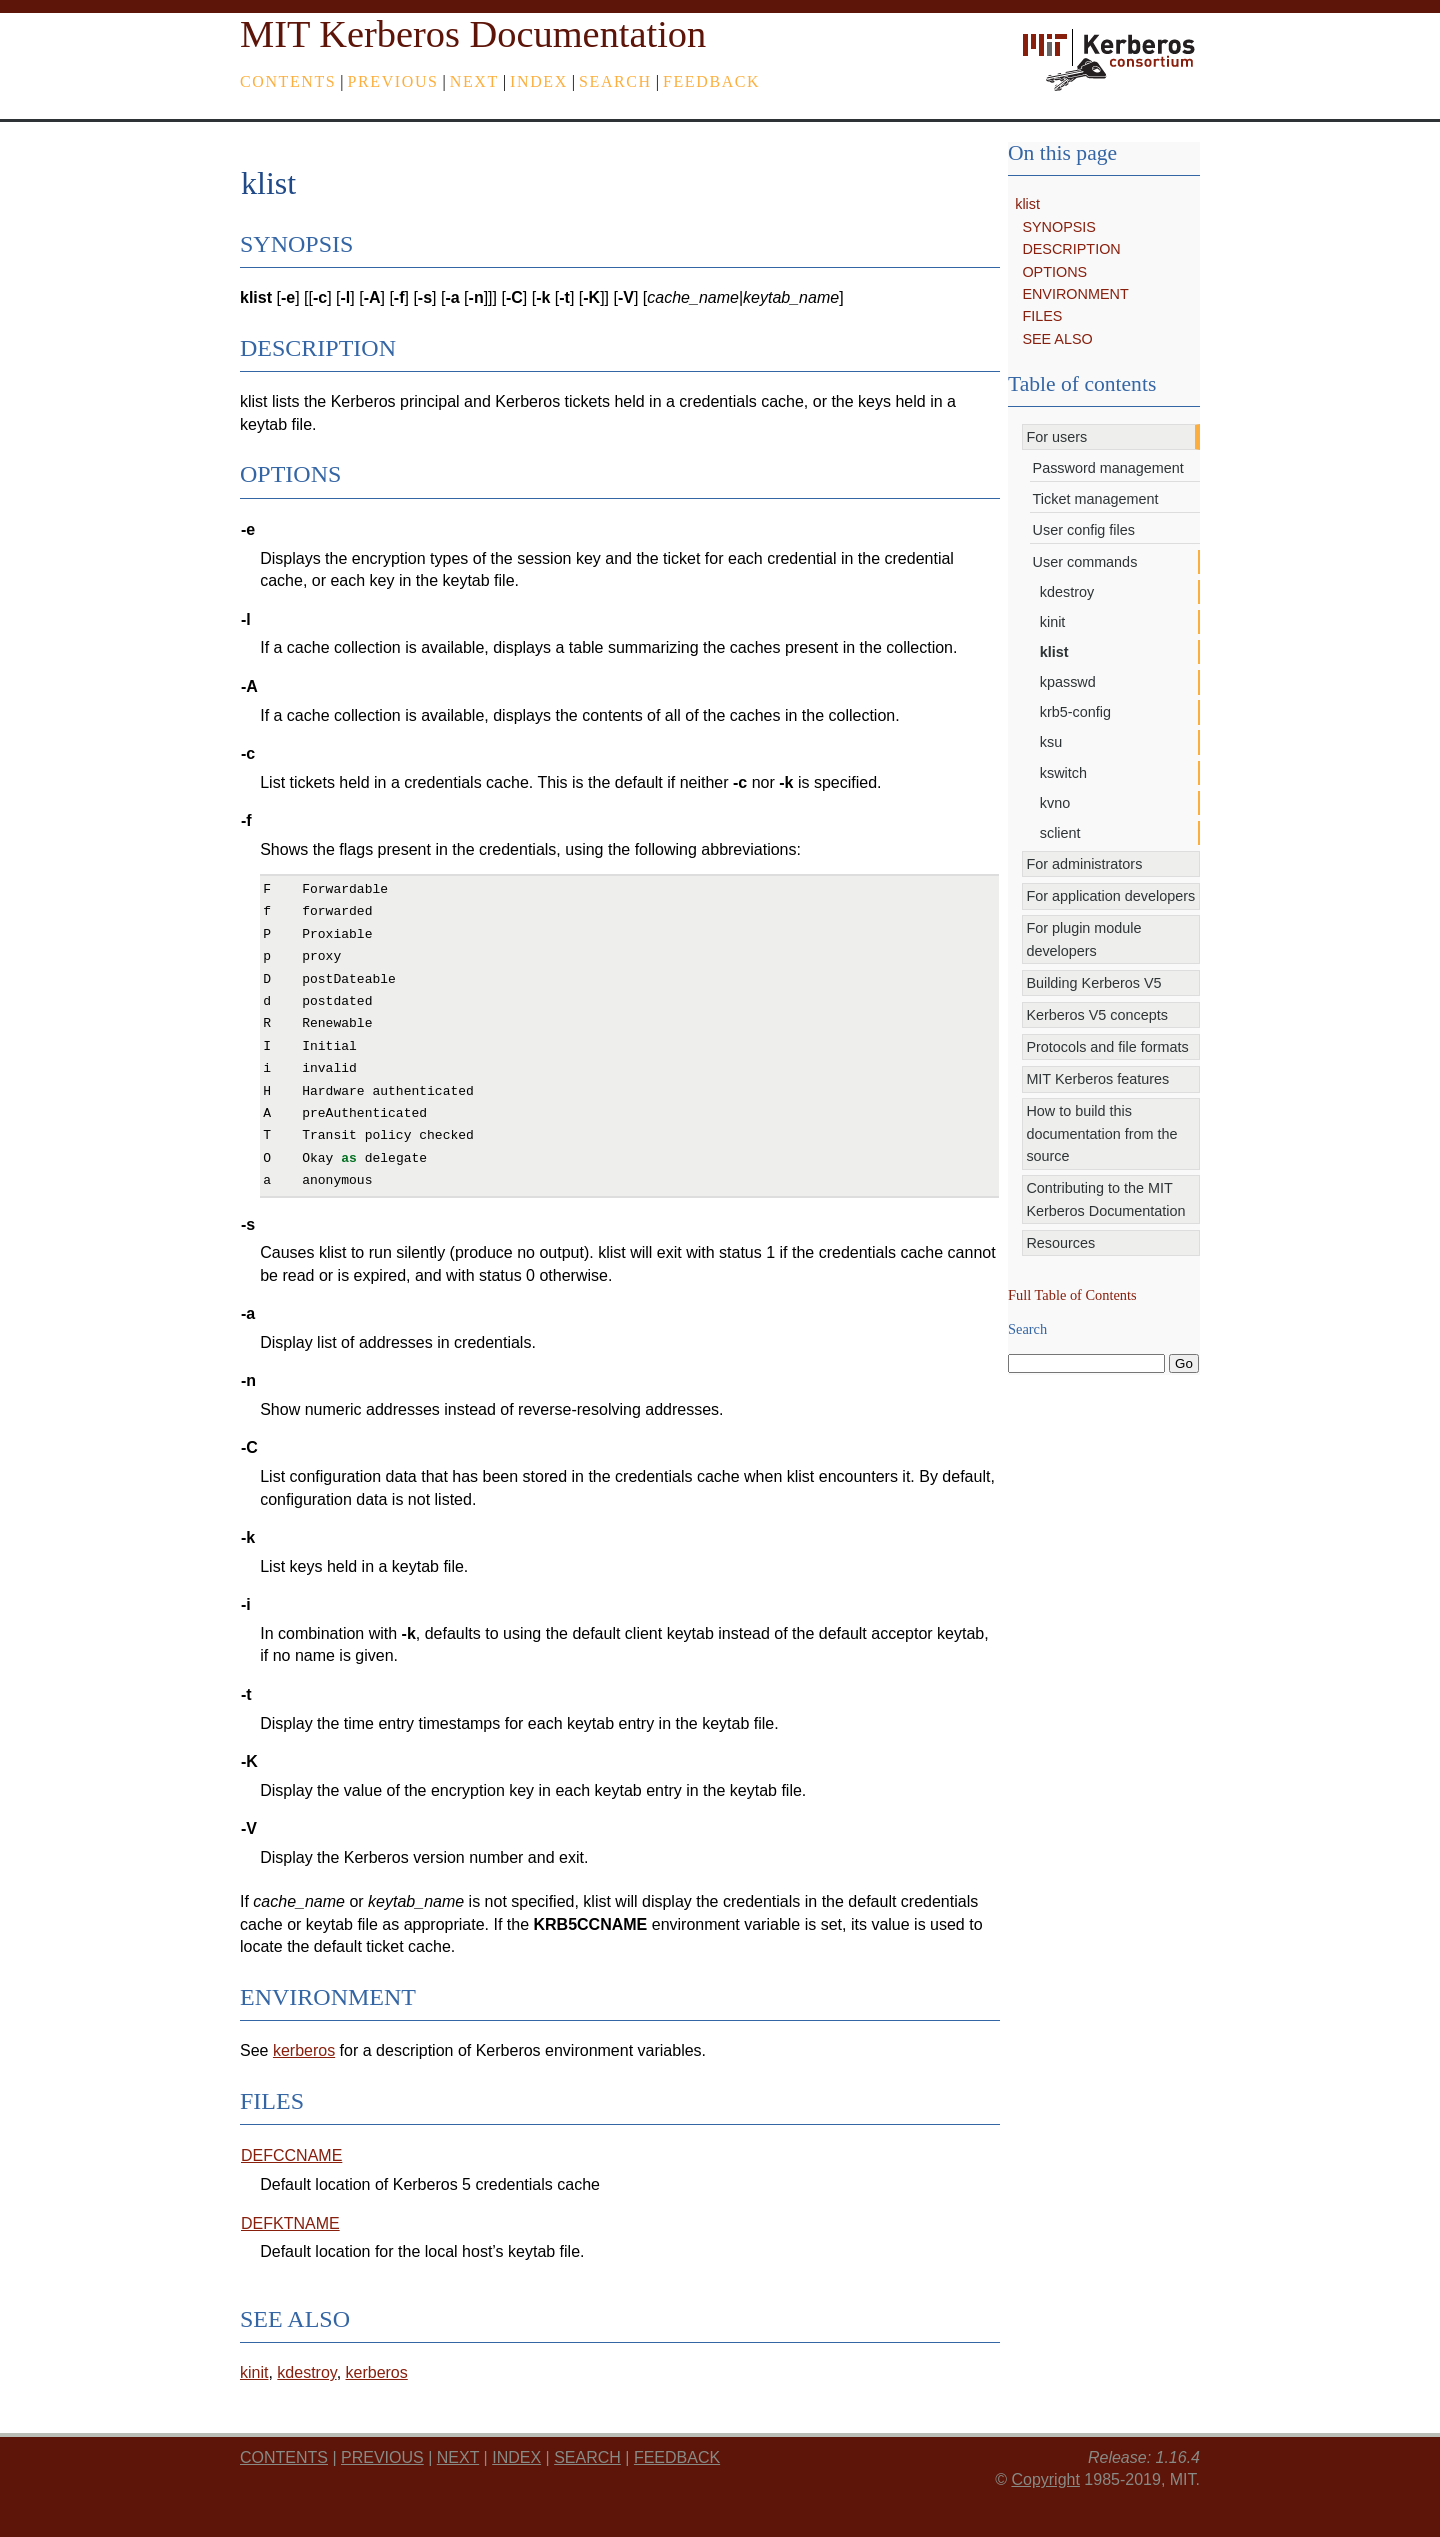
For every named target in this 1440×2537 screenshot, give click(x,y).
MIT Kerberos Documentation (473, 34)
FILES (1042, 316)
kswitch (1063, 773)
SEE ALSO (1057, 339)
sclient (1060, 833)
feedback (711, 81)
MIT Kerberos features (1097, 1079)
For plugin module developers (1083, 939)
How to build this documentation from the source (1101, 1133)
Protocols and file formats (1107, 1047)
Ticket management (1096, 499)
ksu (1051, 742)
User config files (1084, 530)
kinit (1053, 622)
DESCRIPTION (1071, 249)
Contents (288, 81)
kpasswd (1068, 682)
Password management (1108, 468)
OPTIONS (1054, 272)
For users (1056, 437)
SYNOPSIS (1059, 227)
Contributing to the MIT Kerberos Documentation (1105, 1199)
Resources (1060, 1243)
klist (1027, 204)
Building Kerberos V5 (1093, 983)
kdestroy (1067, 592)
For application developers (1110, 896)
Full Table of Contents (1072, 1295)
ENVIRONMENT (1075, 294)
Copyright (1045, 2479)
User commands (1085, 562)
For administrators (1084, 864)
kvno (1055, 803)
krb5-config (1075, 712)
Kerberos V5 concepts (1097, 1015)
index (539, 81)
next (474, 81)
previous (393, 81)
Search (615, 81)
